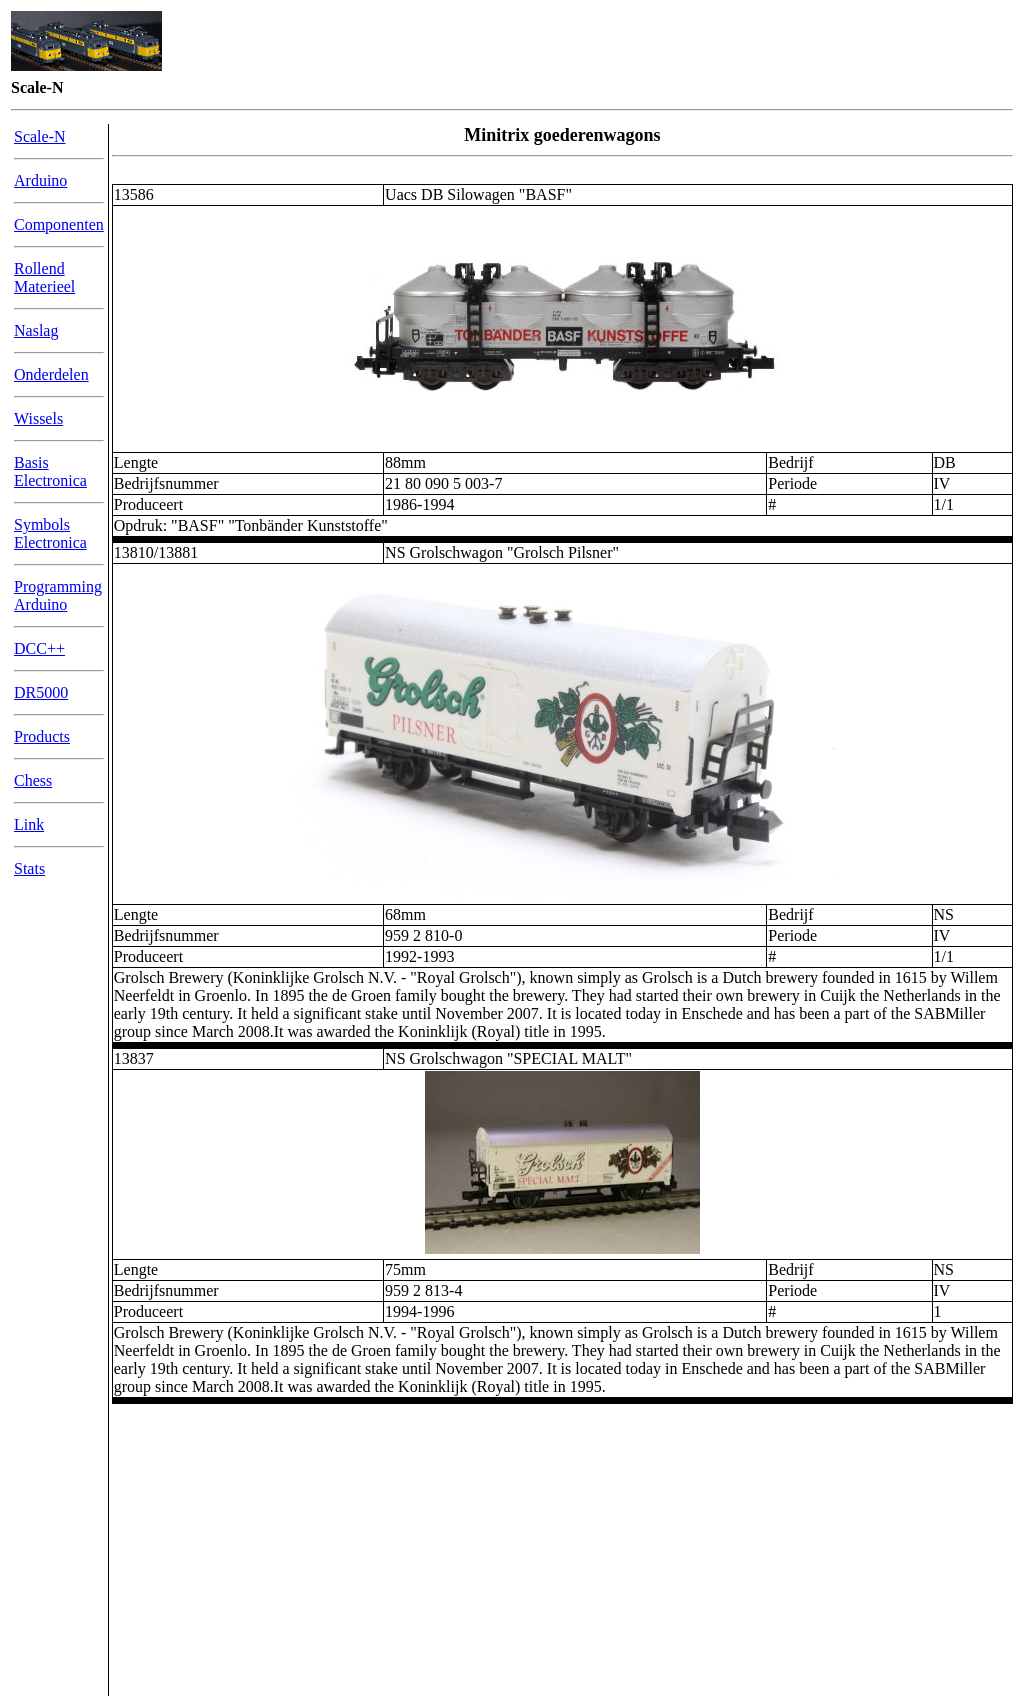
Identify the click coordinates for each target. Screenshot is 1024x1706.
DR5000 (41, 692)
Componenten (59, 224)
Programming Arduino (58, 595)
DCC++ (39, 648)
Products (42, 736)
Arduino (40, 180)
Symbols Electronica (50, 533)
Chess (33, 780)
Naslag (36, 330)
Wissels (38, 418)
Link (29, 824)
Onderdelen (51, 374)
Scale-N (40, 136)
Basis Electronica (50, 471)
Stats (29, 868)
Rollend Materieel (44, 277)
